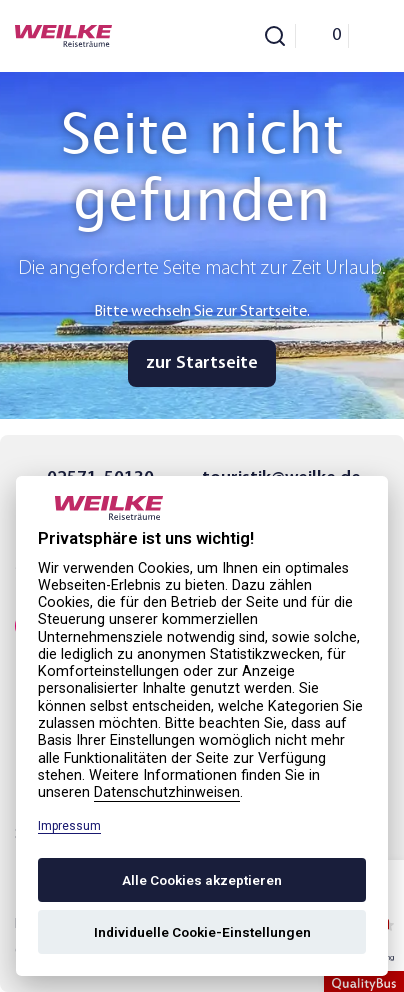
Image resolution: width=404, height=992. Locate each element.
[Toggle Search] (275, 36)
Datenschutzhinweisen (167, 792)
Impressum (69, 826)
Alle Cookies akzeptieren (202, 880)
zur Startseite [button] (202, 363)
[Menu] (369, 36)
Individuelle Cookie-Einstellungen (202, 932)
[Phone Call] (219, 36)
